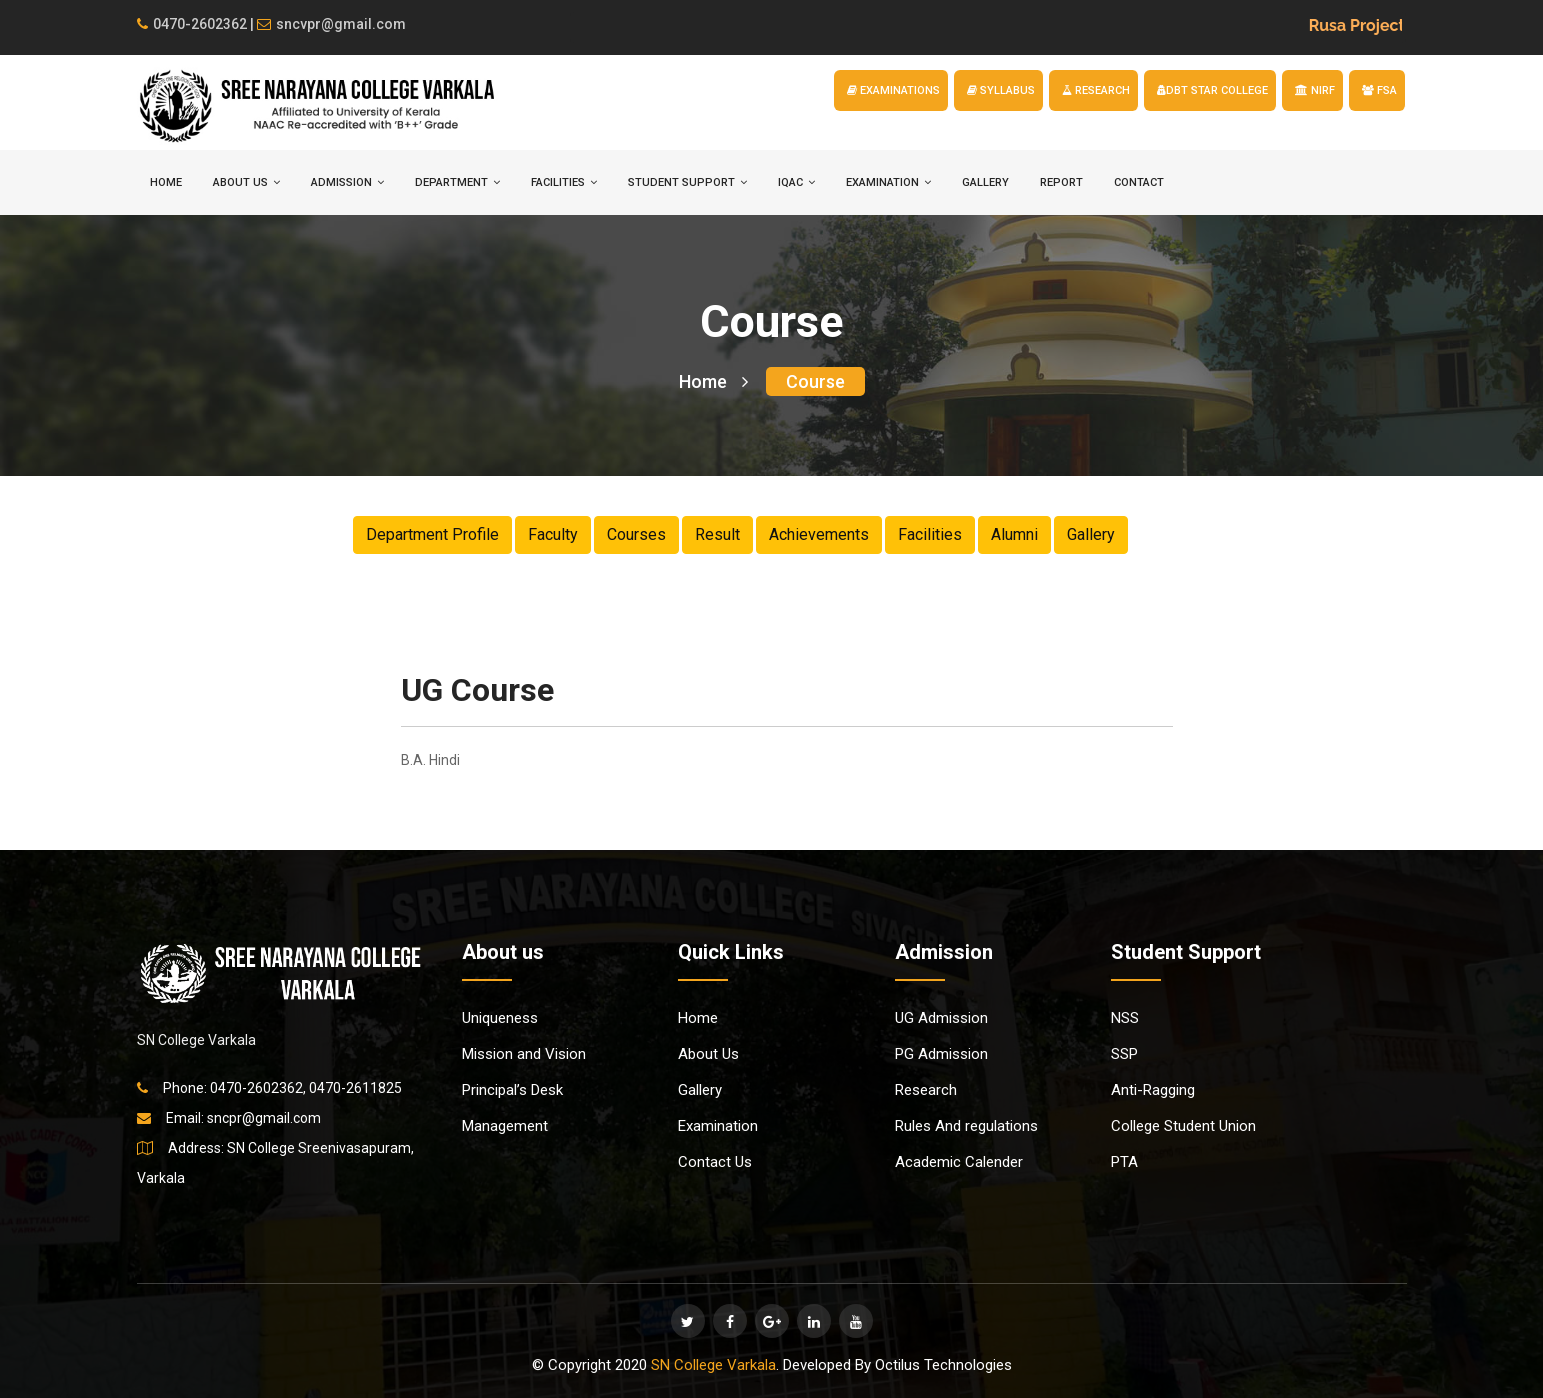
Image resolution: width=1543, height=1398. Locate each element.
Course (815, 381)
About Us (708, 1054)
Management (505, 1126)
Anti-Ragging (1153, 1090)
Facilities (930, 534)
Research (926, 1090)
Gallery (985, 182)
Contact (1139, 182)
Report (1061, 182)
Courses (636, 534)
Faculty (553, 534)
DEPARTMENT (457, 182)
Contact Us (715, 1162)
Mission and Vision (524, 1054)
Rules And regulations (966, 1126)
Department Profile (432, 534)
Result (717, 534)
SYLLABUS (1001, 90)
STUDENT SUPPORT (687, 182)
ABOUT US (246, 182)
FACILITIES (564, 182)
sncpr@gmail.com (264, 1118)
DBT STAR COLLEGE (1212, 90)
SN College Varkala (713, 1365)
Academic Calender (959, 1162)
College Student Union (1183, 1126)
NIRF (1315, 90)
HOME (166, 182)
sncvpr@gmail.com (331, 24)
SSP (1124, 1054)
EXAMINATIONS (893, 90)
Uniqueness (500, 1018)
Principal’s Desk (512, 1090)
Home (713, 381)
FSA (1379, 90)
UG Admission (941, 1018)
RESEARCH (1096, 90)
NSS (1125, 1018)
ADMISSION (347, 182)
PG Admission (941, 1054)
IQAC (796, 182)
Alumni (1014, 534)
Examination (718, 1126)
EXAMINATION (888, 182)
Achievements (819, 534)
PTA (1124, 1162)
